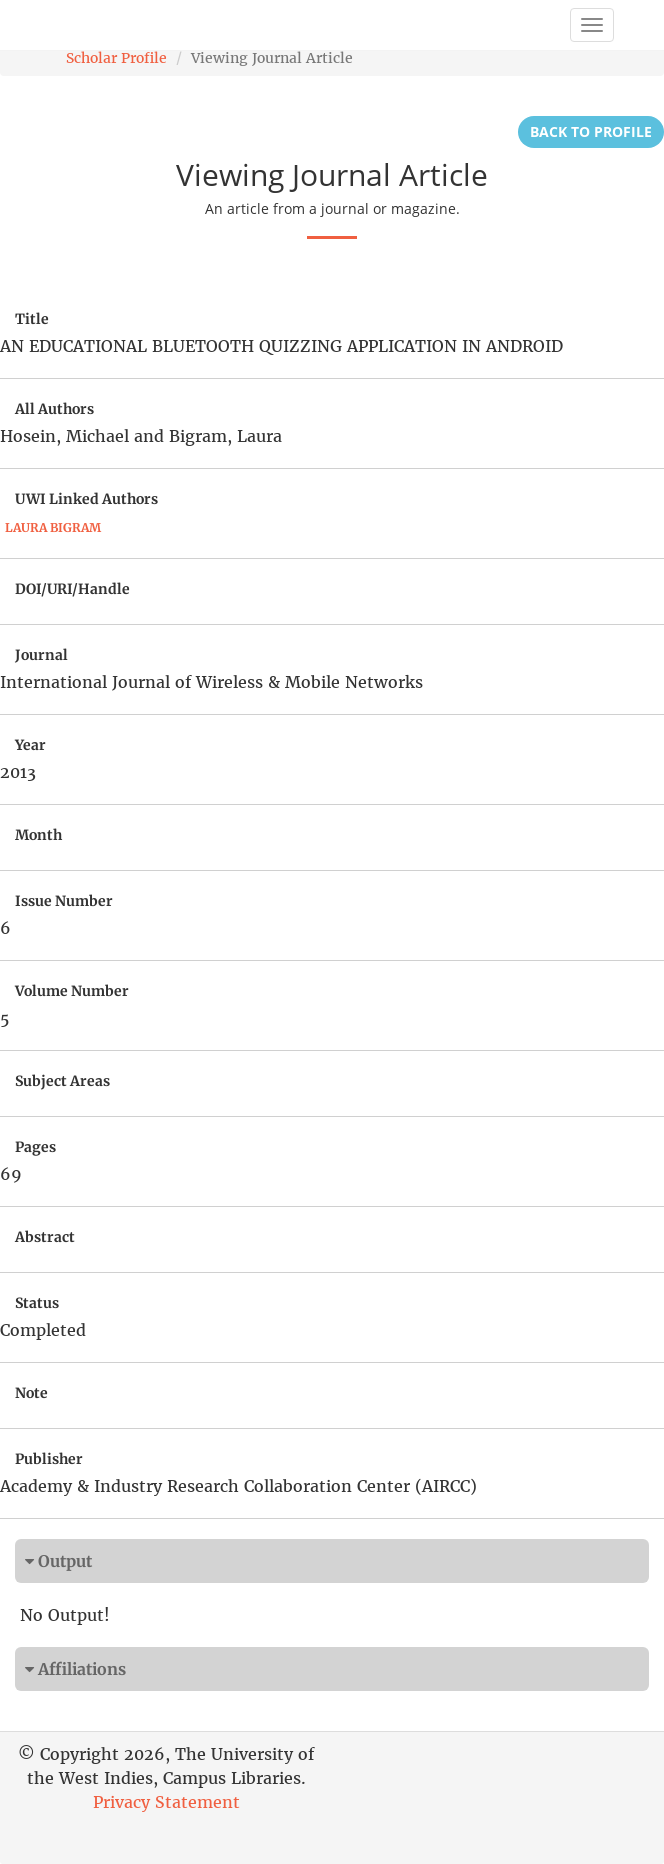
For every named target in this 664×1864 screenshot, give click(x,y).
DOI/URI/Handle (72, 589)
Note (31, 1393)
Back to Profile (591, 131)
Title (32, 319)
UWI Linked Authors (86, 499)
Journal (41, 655)
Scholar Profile (116, 58)
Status (37, 1303)
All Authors (54, 409)
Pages (35, 1147)
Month (38, 835)
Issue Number (64, 901)
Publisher (49, 1459)
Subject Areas (62, 1081)
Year (30, 745)
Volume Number (72, 991)
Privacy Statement (166, 1802)
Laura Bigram (53, 527)
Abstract (45, 1237)
